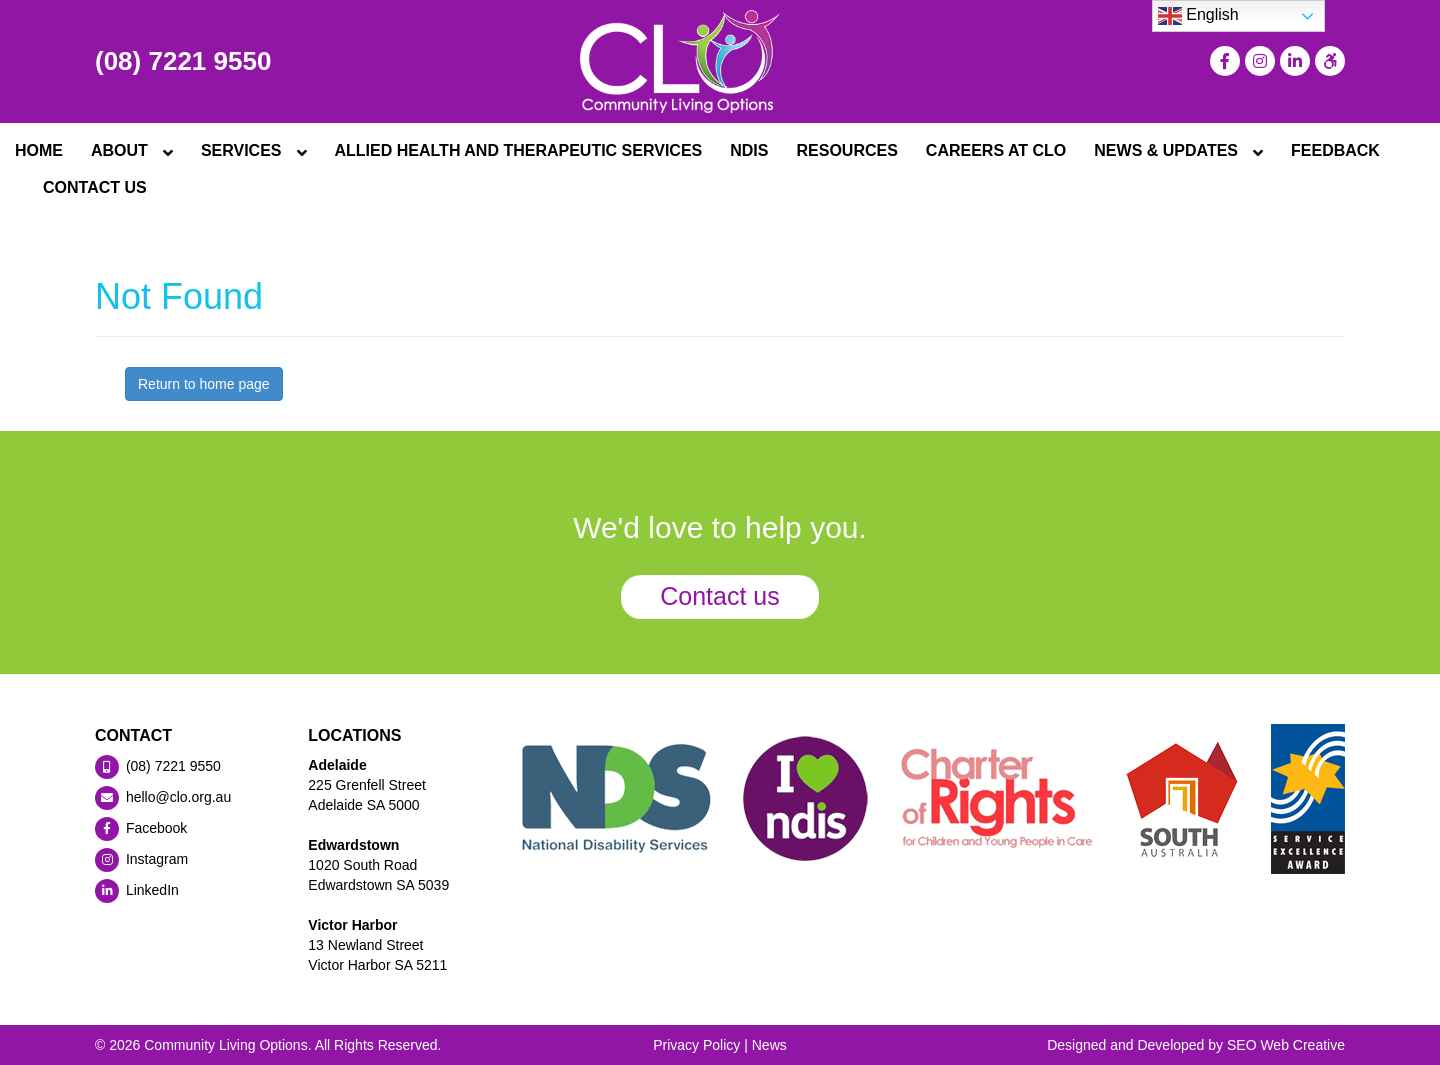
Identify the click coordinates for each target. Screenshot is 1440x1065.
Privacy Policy (696, 1045)
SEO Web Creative (1286, 1045)
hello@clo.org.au (163, 797)
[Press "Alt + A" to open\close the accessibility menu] (1327, 61)
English (1198, 16)
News (769, 1045)
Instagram (141, 859)
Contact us (720, 596)
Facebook (141, 828)
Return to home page (204, 384)
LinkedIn (137, 890)
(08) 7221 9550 (183, 61)
